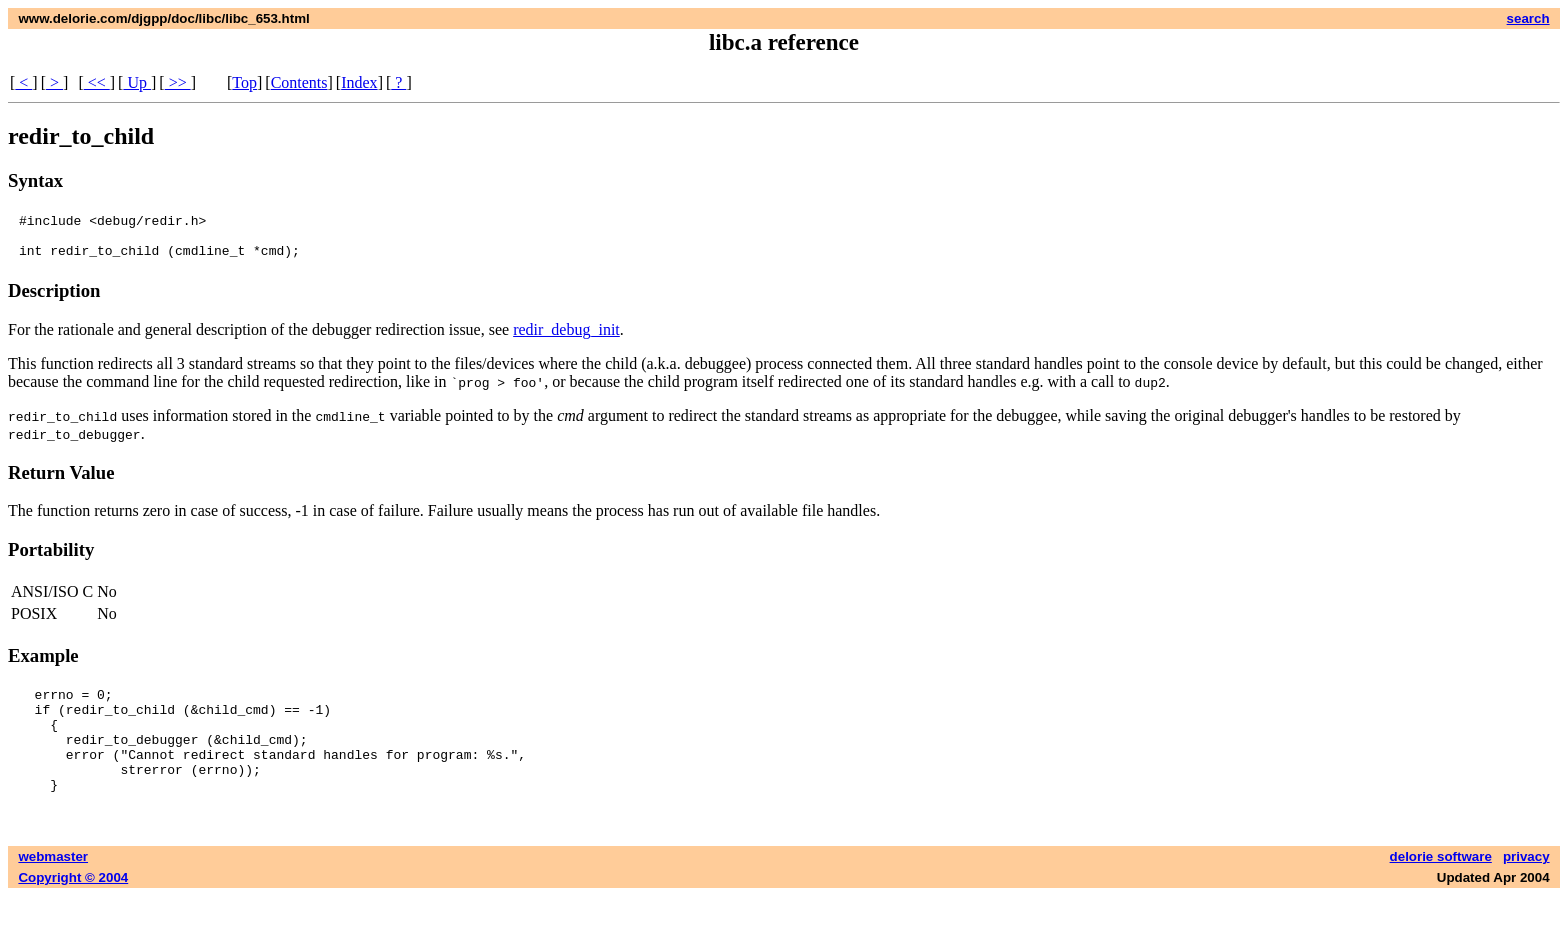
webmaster (53, 886)
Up (137, 82)
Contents (299, 82)
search (1528, 18)
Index (359, 82)
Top (244, 82)
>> (178, 82)
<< (97, 82)
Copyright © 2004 (73, 907)
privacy (1526, 886)
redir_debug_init (566, 338)
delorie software (1441, 886)
